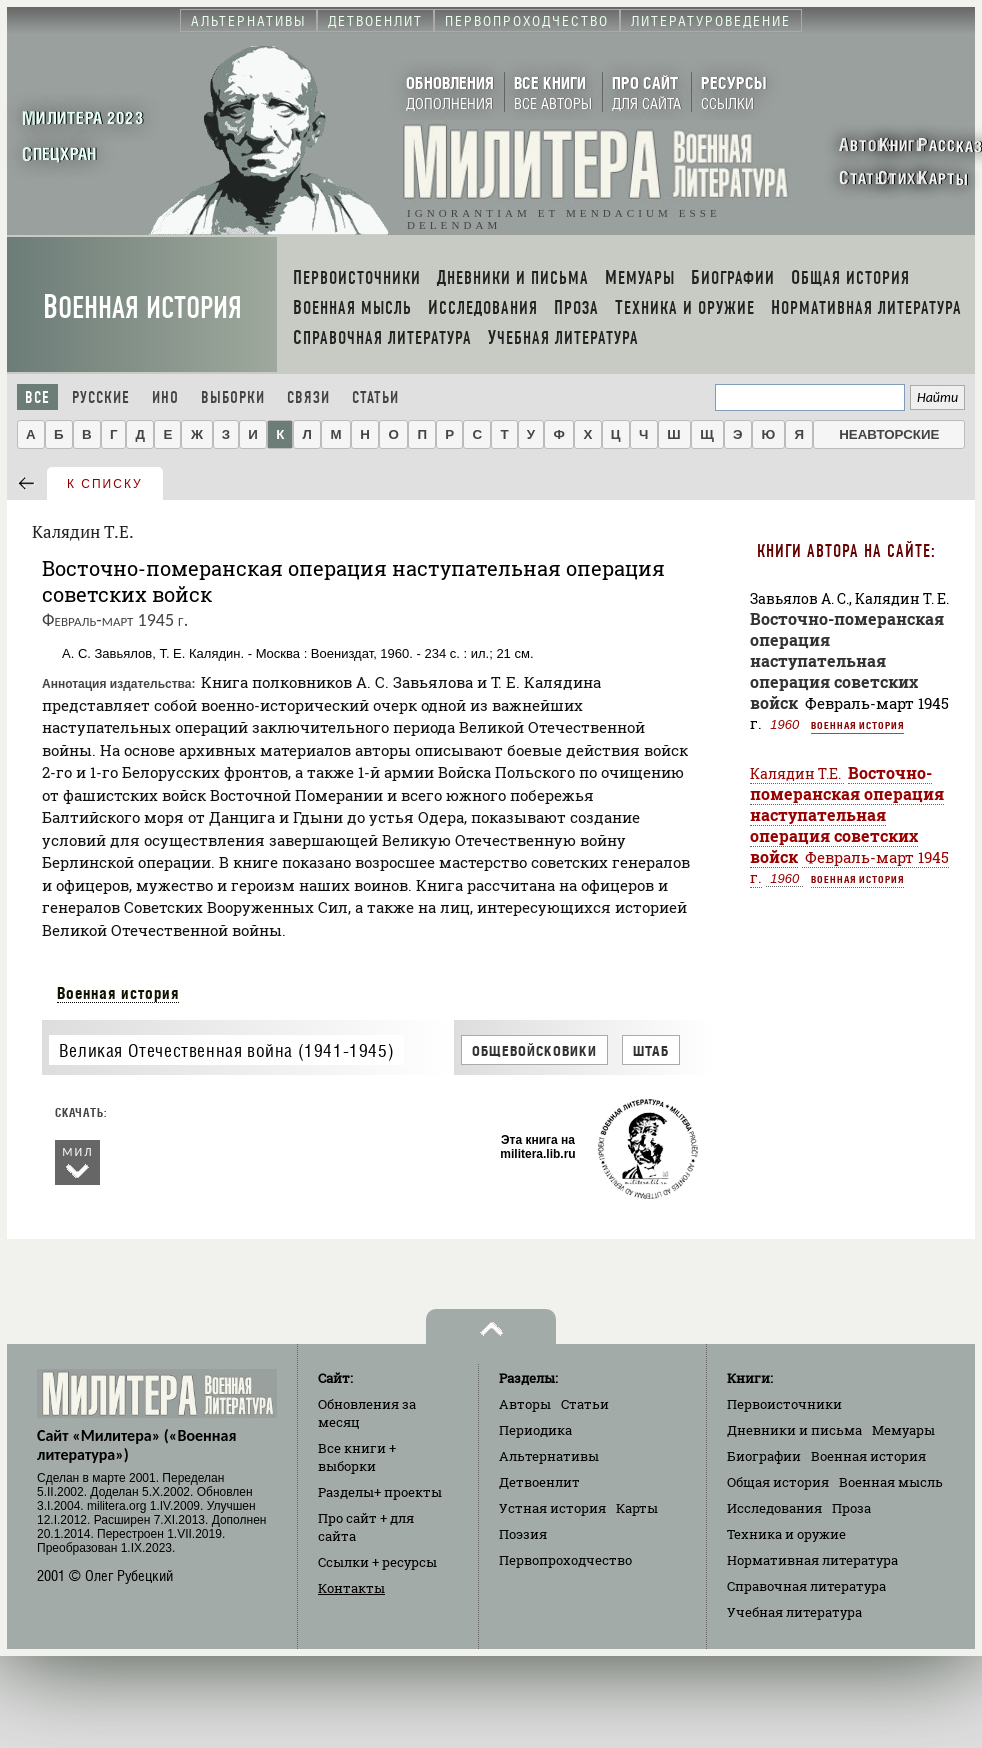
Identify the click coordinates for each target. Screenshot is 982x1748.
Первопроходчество (565, 1560)
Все (37, 397)
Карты (637, 1508)
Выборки (233, 397)
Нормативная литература (812, 1560)
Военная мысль (891, 1482)
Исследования (774, 1508)
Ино (165, 397)
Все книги (357, 1457)
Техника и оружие (786, 1534)
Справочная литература (806, 1586)
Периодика (535, 1430)
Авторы (525, 1404)
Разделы (380, 1492)
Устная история (552, 1508)
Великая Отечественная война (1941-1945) (226, 1050)
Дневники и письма (794, 1430)
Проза (851, 1508)
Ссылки (377, 1562)
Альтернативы (549, 1456)
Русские (101, 397)
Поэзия (523, 1534)
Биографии (764, 1456)
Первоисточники (784, 1404)
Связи (308, 397)
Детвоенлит (539, 1482)
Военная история (142, 307)
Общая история (778, 1482)
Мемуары (903, 1430)
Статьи (375, 397)
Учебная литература (794, 1612)
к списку (105, 484)
